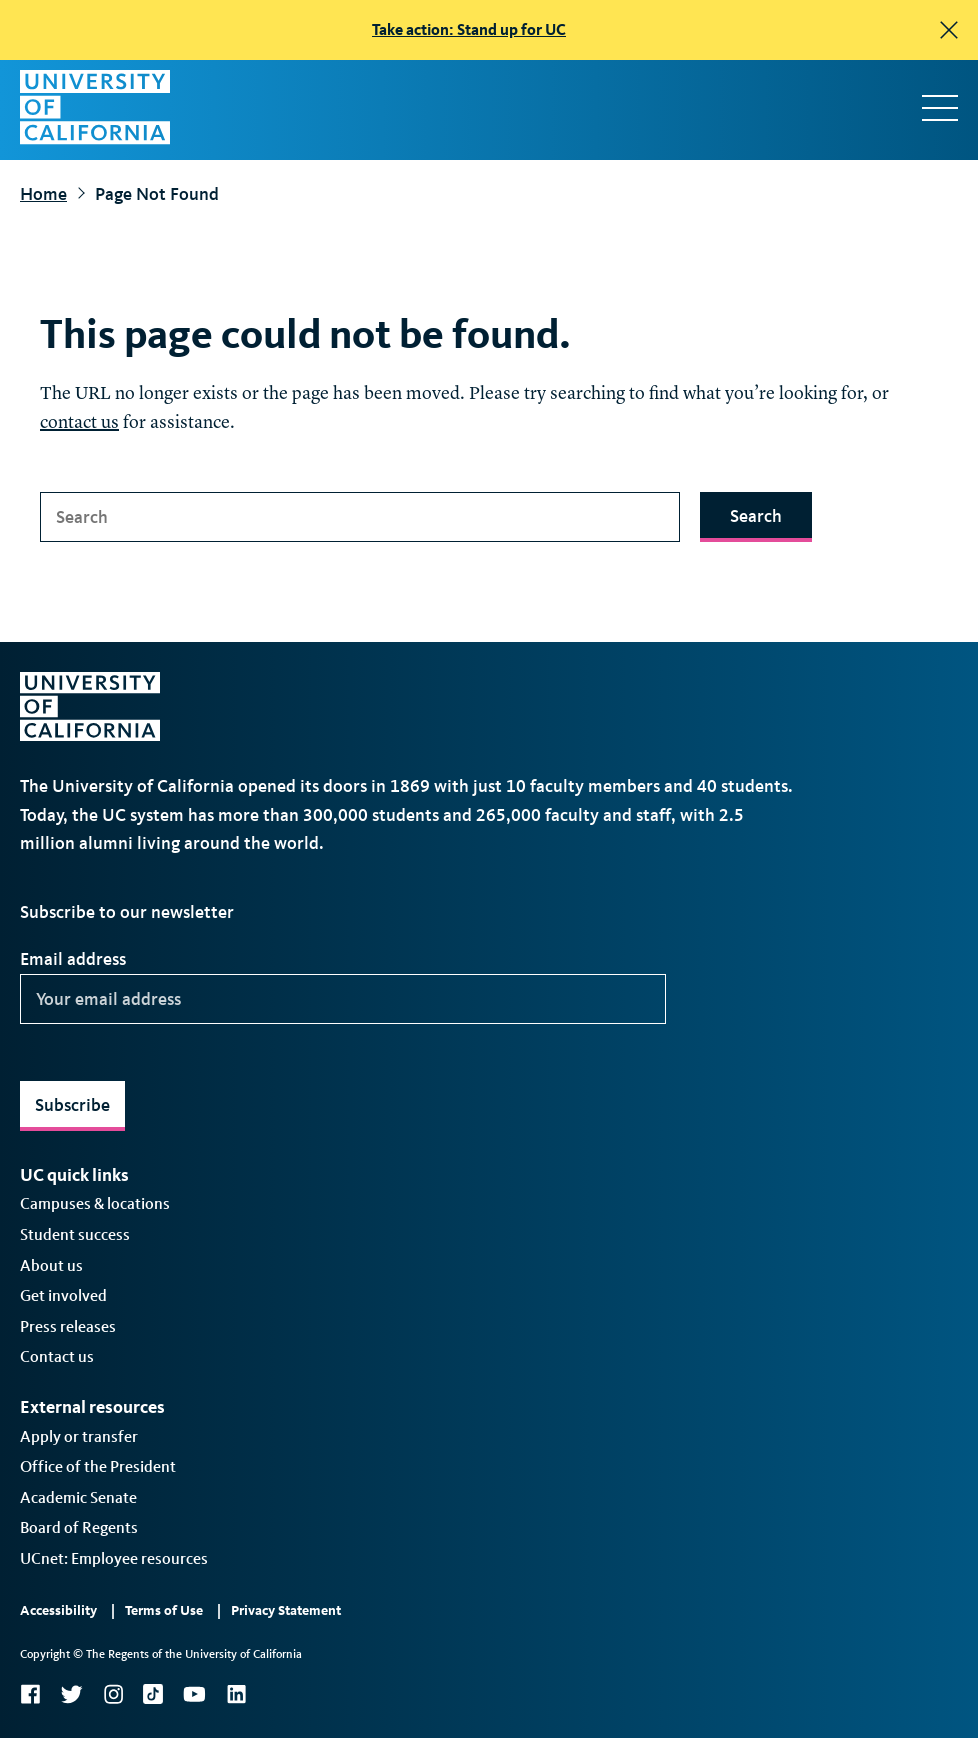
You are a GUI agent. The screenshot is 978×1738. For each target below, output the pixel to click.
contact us (79, 423)
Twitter (71, 1694)
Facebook (30, 1694)
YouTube (194, 1694)
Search (756, 516)
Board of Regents (79, 1527)
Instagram (113, 1694)
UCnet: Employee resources (114, 1558)
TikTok (153, 1694)
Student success (75, 1234)
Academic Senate (78, 1497)
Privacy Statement (286, 1610)
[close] (949, 30)
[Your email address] (343, 999)
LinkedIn (236, 1694)
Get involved (63, 1295)
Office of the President (98, 1466)
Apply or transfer (79, 1436)
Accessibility (58, 1610)
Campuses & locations (95, 1203)
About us (51, 1265)
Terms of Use (164, 1610)
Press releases (68, 1326)
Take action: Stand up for (469, 29)
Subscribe (72, 1105)
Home (43, 194)
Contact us (57, 1356)
